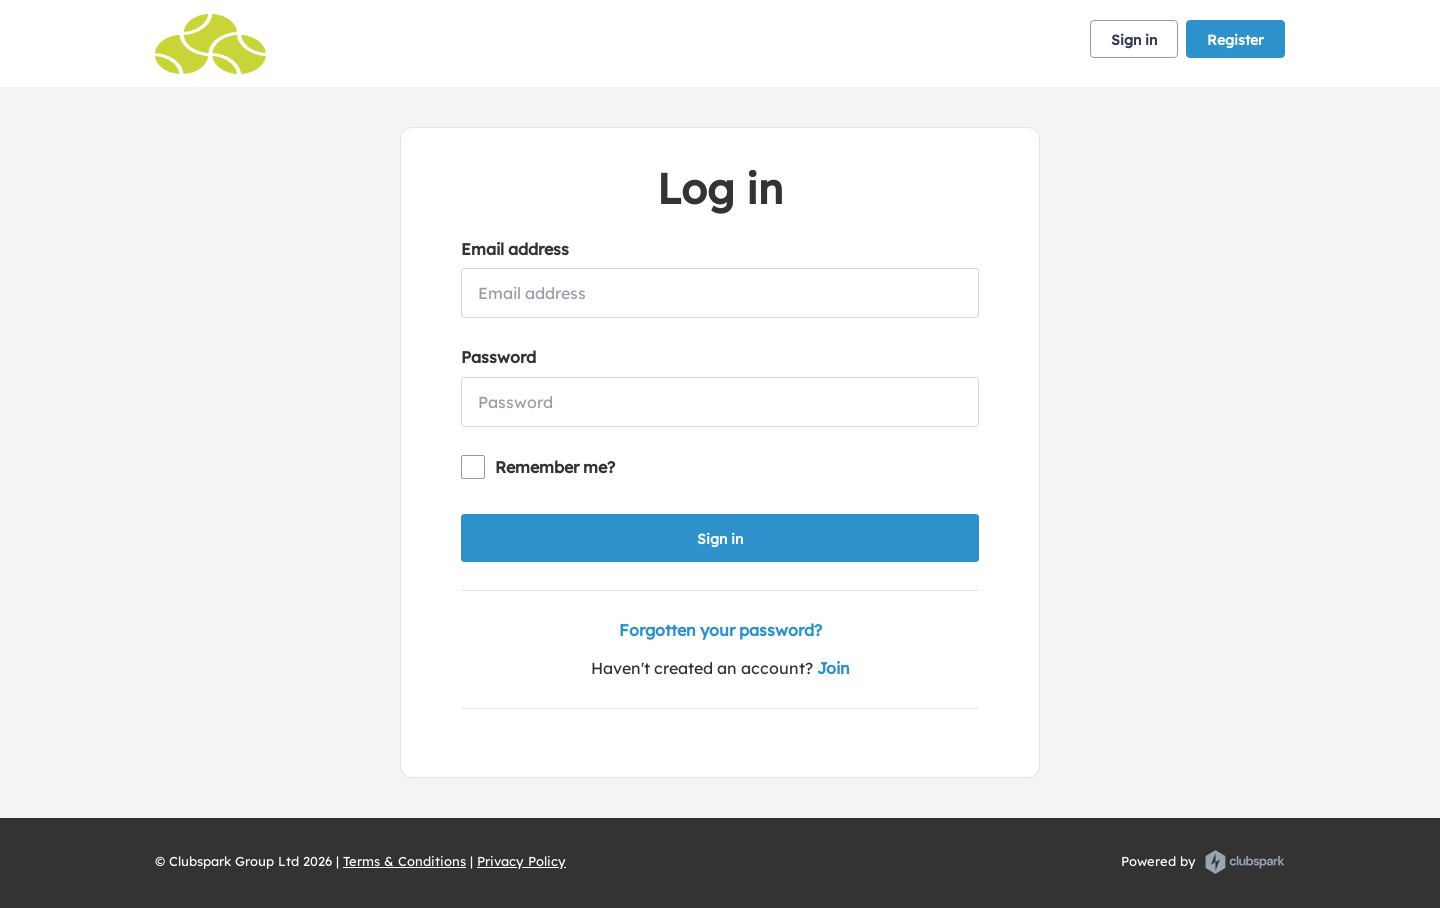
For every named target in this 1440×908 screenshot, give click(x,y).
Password (498, 357)
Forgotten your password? (720, 630)
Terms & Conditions (404, 861)
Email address (515, 249)
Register (1235, 40)
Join (833, 668)
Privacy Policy (521, 861)
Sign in (1134, 40)
